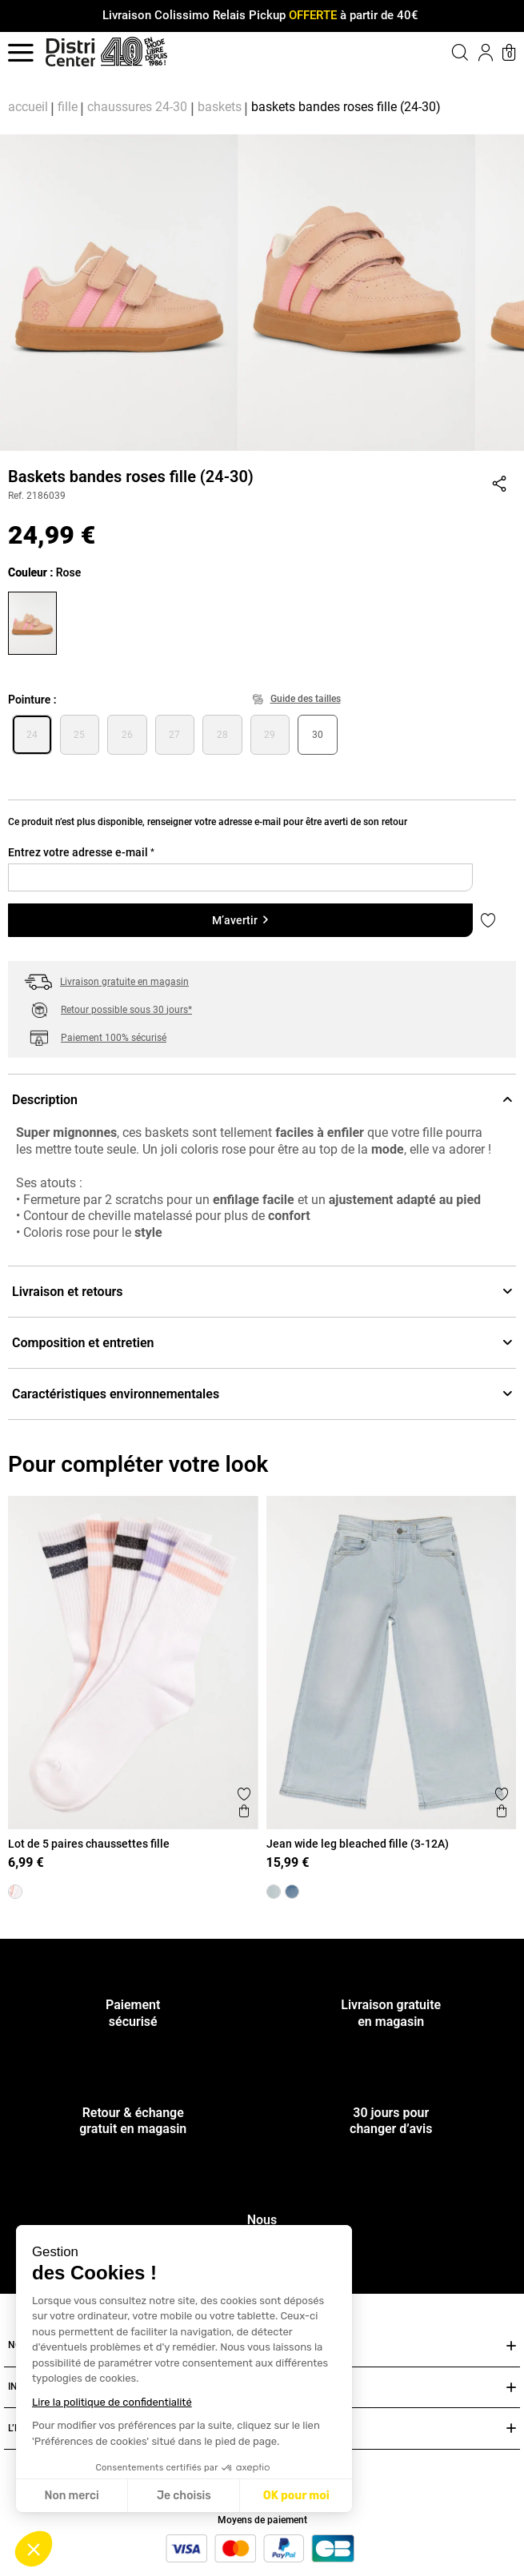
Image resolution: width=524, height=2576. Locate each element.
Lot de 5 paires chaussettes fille (89, 1843)
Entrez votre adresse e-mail (81, 852)
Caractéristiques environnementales (262, 1394)
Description (262, 1099)
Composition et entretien (262, 1342)
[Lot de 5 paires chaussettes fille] (15, 1891)
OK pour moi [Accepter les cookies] (296, 2495)
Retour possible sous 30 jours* (126, 1009)
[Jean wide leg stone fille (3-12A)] (292, 1891)
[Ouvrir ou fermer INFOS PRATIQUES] (511, 2387)
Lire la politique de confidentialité (112, 2402)
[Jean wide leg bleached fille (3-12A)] (273, 1891)
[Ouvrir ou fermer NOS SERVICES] (511, 2346)
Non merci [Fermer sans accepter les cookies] (71, 2495)
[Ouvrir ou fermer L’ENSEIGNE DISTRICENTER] (511, 2428)
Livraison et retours (262, 1291)
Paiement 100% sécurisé (113, 1037)
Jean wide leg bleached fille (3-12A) (357, 1843)
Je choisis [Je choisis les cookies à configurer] (184, 2495)
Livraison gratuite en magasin (124, 981)
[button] (33, 2549)
